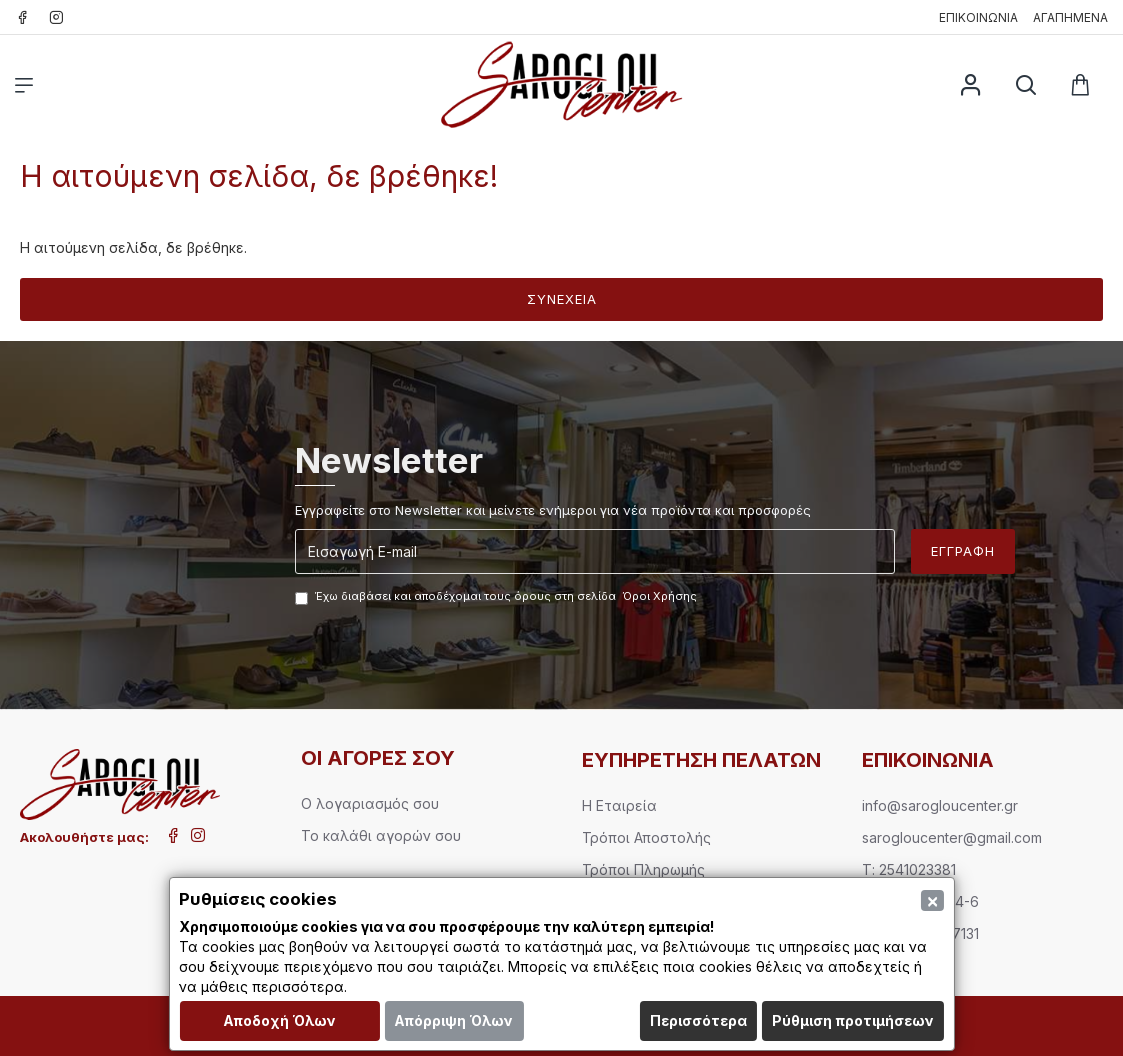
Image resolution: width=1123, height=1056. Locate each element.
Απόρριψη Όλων (453, 1020)
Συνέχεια (562, 299)
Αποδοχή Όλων (279, 1020)
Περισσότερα (698, 1020)
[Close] (932, 900)
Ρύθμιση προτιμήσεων (853, 1020)
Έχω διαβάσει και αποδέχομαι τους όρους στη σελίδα (497, 597)
